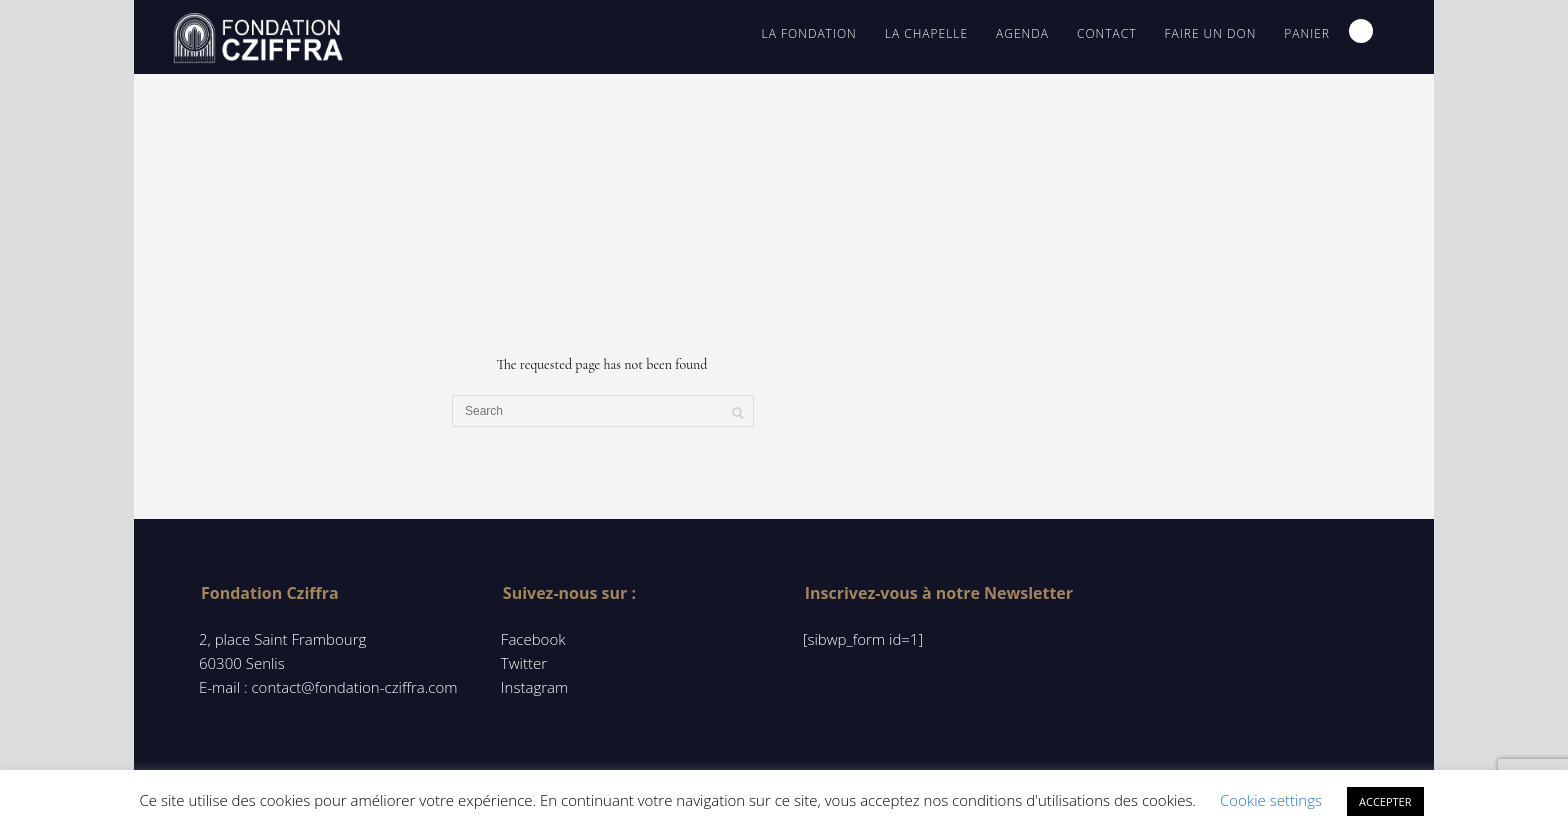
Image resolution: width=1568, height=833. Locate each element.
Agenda (1022, 33)
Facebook (533, 639)
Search (1361, 31)
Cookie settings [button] (1271, 800)
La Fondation (809, 33)
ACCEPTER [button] (1385, 801)
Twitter (524, 663)
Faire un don (1210, 33)
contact (1107, 33)
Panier (1307, 33)
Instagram (534, 687)
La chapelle (926, 33)
